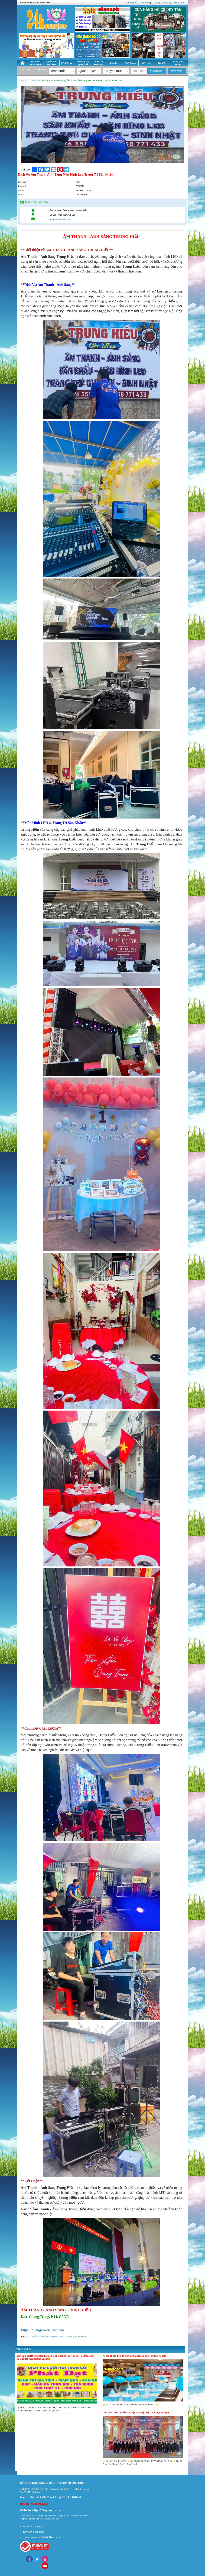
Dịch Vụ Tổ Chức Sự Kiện (44, 80)
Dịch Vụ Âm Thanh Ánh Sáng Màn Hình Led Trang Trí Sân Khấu (57, 2336)
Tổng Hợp (41, 69)
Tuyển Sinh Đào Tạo (51, 63)
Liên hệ (156, 2)
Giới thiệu (145, 2)
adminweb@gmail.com (60, 219)
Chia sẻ (25, 169)
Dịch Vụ (162, 63)
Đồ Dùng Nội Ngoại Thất (83, 63)
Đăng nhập (179, 2)
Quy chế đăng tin (32, 2526)
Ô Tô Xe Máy (67, 63)
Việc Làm (146, 63)
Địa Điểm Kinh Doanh (35, 63)
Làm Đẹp (114, 63)
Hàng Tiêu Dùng (178, 63)
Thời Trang (130, 63)
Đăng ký (167, 2)
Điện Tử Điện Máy (98, 63)
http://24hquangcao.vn (47, 2510)
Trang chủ (132, 2)
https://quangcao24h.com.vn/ (42, 2330)
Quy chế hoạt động (33, 2532)
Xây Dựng (25, 69)
